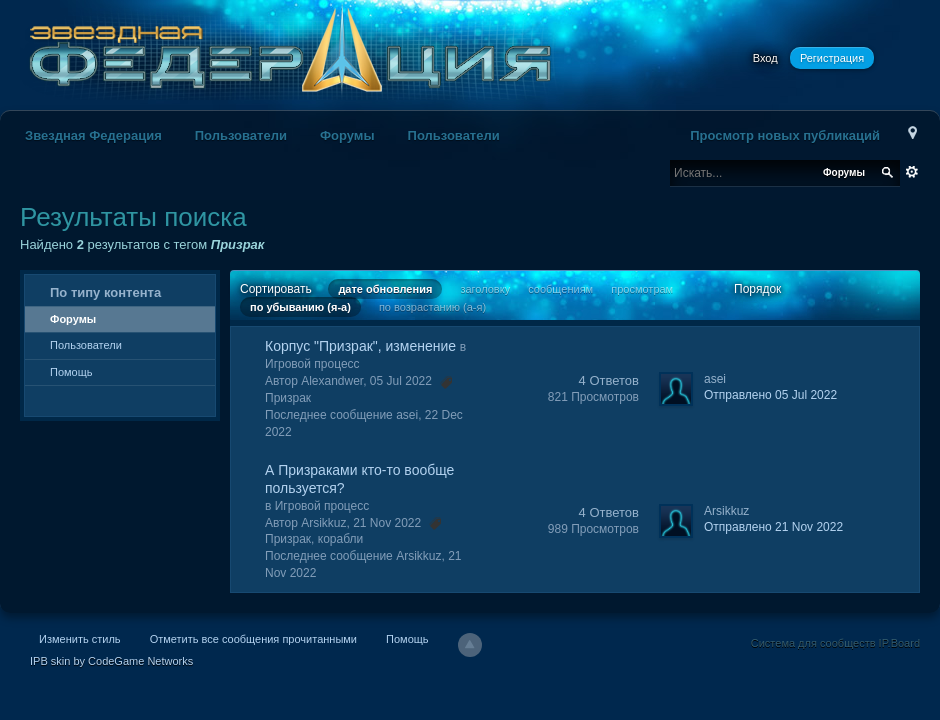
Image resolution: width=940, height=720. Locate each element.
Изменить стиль (80, 639)
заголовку (485, 289)
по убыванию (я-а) (300, 307)
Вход (765, 58)
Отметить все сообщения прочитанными (253, 639)
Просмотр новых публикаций (785, 135)
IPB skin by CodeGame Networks (111, 661)
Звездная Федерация (93, 135)
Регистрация (832, 58)
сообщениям (560, 289)
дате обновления (385, 289)
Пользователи (241, 135)
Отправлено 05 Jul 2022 (770, 395)
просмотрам (642, 289)
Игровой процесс (312, 364)
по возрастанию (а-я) (432, 307)
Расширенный (912, 172)
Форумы (347, 135)
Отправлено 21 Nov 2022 (773, 527)
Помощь (71, 372)
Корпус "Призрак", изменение (360, 346)
